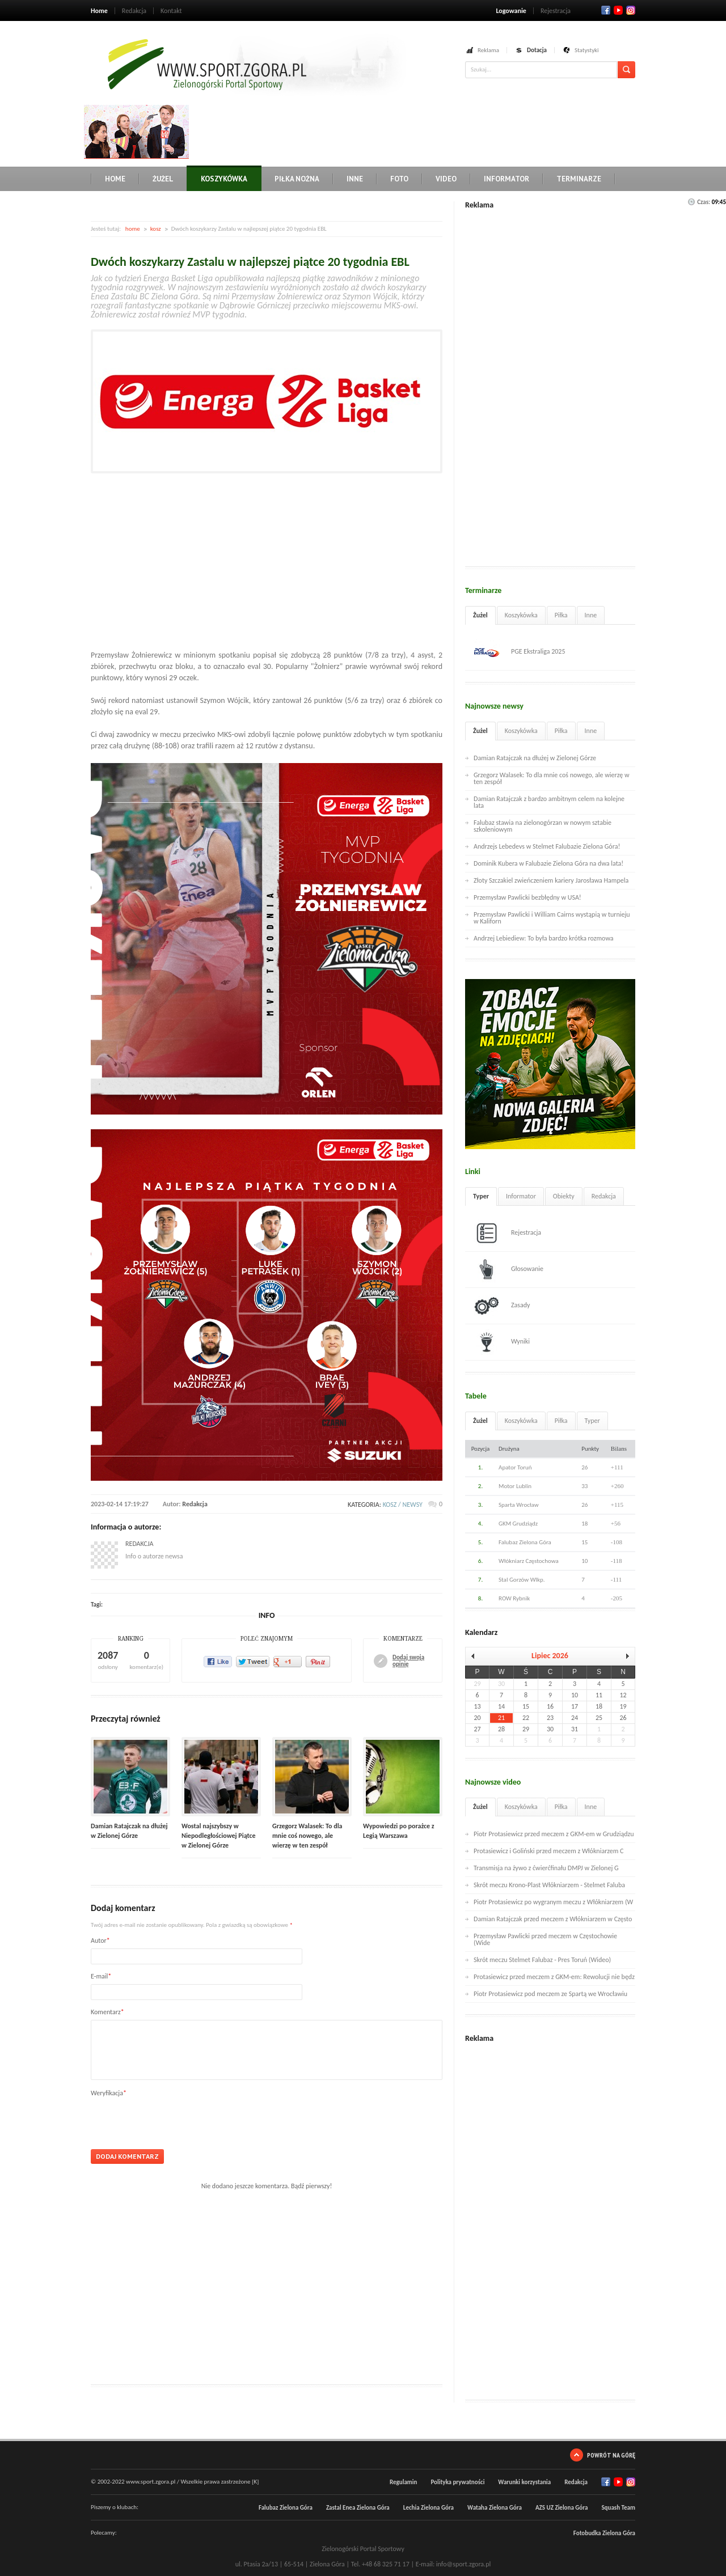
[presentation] (177, 2119)
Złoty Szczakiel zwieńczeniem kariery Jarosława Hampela (551, 880)
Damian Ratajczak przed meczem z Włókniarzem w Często (553, 1919)
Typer (481, 1196)
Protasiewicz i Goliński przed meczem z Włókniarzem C (548, 1851)
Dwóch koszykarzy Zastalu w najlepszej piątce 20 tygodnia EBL (250, 261)
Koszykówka (224, 179)
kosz (155, 228)
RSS (630, 10)
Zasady (502, 1306)
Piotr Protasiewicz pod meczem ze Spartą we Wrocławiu (550, 1994)
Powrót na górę (611, 2455)
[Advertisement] (399, 130)
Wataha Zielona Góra (494, 2507)
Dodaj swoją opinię (408, 1661)
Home (99, 11)
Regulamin (403, 2482)
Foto (399, 179)
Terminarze (578, 179)
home (132, 228)
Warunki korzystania (524, 2482)
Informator (506, 179)
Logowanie (511, 11)
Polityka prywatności (457, 2482)
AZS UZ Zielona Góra (561, 2507)
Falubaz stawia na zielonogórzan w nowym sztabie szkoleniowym (542, 826)
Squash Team (618, 2507)
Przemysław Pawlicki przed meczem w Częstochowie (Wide (545, 1939)
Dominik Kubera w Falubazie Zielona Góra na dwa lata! (548, 863)
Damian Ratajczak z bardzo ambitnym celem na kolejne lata (549, 802)
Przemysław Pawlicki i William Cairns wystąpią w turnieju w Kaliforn (552, 917)
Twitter (618, 10)
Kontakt (171, 11)
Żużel (163, 179)
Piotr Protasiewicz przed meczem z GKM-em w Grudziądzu (554, 1834)
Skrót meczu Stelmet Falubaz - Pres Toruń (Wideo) (542, 1960)
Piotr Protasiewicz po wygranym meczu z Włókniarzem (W (553, 1902)
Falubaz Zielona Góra (286, 2507)
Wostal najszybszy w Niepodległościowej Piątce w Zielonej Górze (219, 1835)
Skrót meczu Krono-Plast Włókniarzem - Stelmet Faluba (549, 1885)
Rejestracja (556, 11)
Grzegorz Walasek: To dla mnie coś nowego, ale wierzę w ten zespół (307, 1835)
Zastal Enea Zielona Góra (358, 2507)
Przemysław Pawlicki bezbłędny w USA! (527, 897)
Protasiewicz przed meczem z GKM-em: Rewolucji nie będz (554, 1977)
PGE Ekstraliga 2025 (519, 652)
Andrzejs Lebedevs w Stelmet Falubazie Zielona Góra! (547, 846)
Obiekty (564, 1196)
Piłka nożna (297, 179)
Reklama (488, 50)
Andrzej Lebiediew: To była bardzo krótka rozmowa (544, 938)
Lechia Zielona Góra (428, 2507)
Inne (355, 179)
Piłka (561, 615)
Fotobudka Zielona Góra (604, 2533)
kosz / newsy (403, 1505)
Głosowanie (508, 1269)
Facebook (605, 10)
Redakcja (134, 11)
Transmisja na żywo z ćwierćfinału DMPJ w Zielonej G (546, 1868)
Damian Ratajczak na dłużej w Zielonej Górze (535, 758)
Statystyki (587, 50)
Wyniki (502, 1342)
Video (446, 179)
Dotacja (537, 50)
